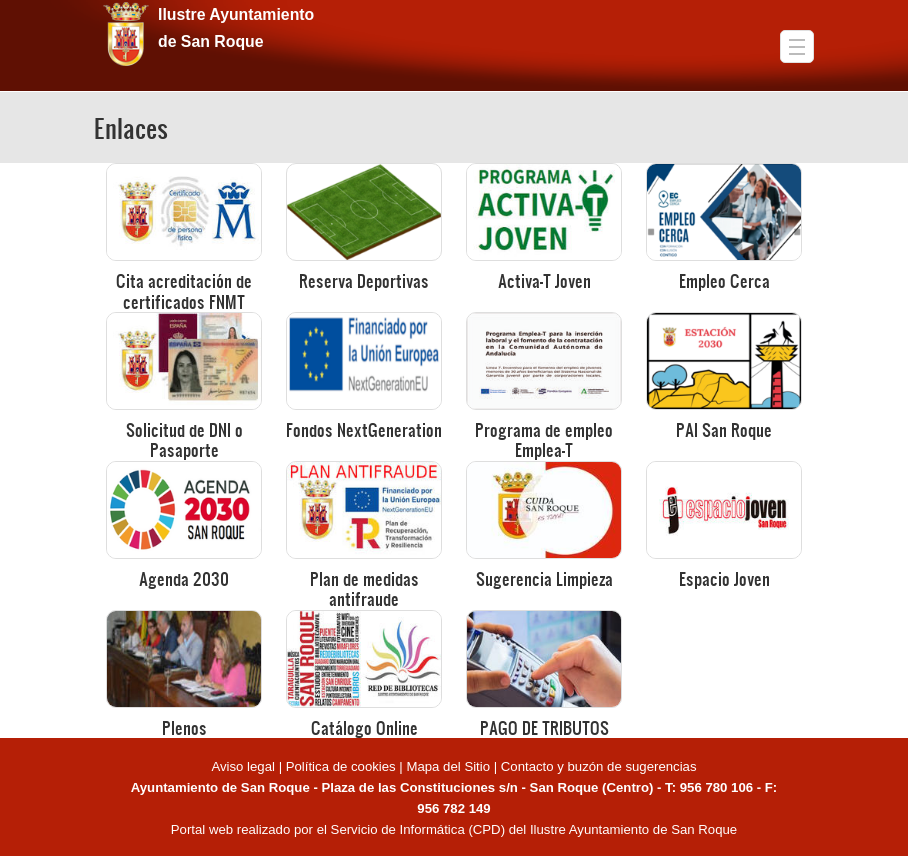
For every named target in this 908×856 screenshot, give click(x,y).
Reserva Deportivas (364, 280)
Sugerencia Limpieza (544, 578)
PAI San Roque (724, 429)
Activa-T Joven (544, 280)
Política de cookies (341, 766)
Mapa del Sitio (448, 766)
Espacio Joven (724, 578)
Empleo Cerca (724, 280)
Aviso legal (244, 766)
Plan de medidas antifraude (364, 588)
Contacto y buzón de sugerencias (599, 766)
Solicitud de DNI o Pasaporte (184, 439)
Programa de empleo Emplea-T (544, 439)
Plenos (184, 727)
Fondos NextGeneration (364, 429)
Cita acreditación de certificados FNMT (184, 290)
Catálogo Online (364, 727)
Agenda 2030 (184, 578)
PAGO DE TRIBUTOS (544, 727)
